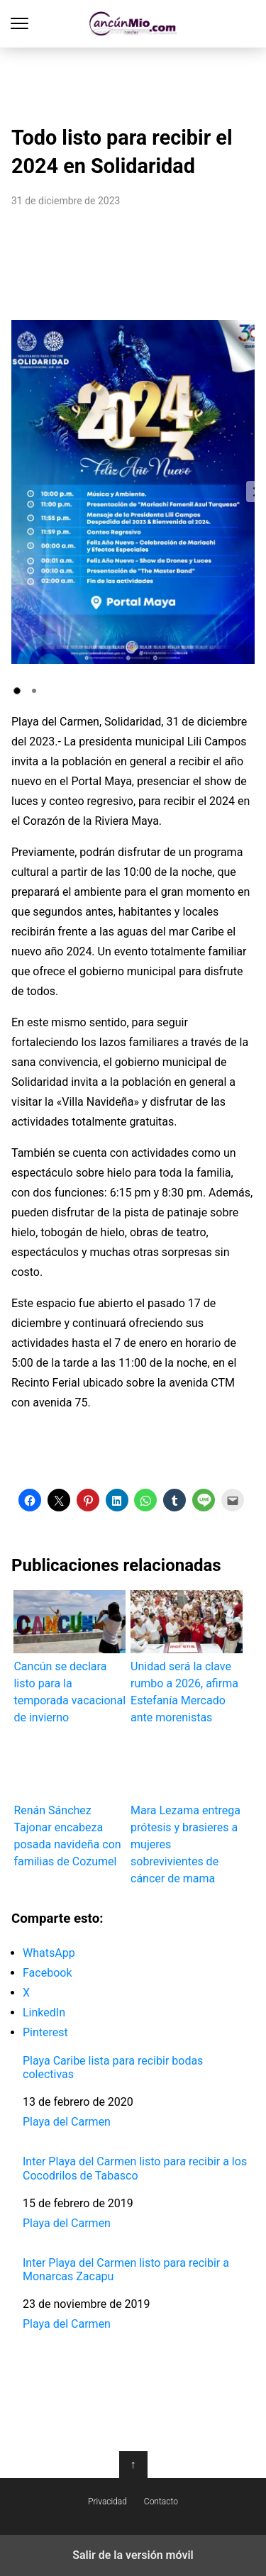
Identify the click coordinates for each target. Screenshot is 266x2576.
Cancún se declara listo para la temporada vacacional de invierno (69, 1657)
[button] (17, 691)
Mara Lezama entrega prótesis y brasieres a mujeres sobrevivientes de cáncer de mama (187, 1809)
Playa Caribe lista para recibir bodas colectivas (113, 2067)
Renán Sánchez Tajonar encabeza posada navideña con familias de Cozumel (69, 1801)
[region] (133, 82)
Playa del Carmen (67, 2121)
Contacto (161, 2501)
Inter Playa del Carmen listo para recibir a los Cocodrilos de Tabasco (135, 2168)
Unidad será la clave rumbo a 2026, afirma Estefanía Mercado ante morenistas (187, 1657)
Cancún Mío (133, 23)
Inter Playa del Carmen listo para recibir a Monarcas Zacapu (126, 2269)
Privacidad (107, 2501)
